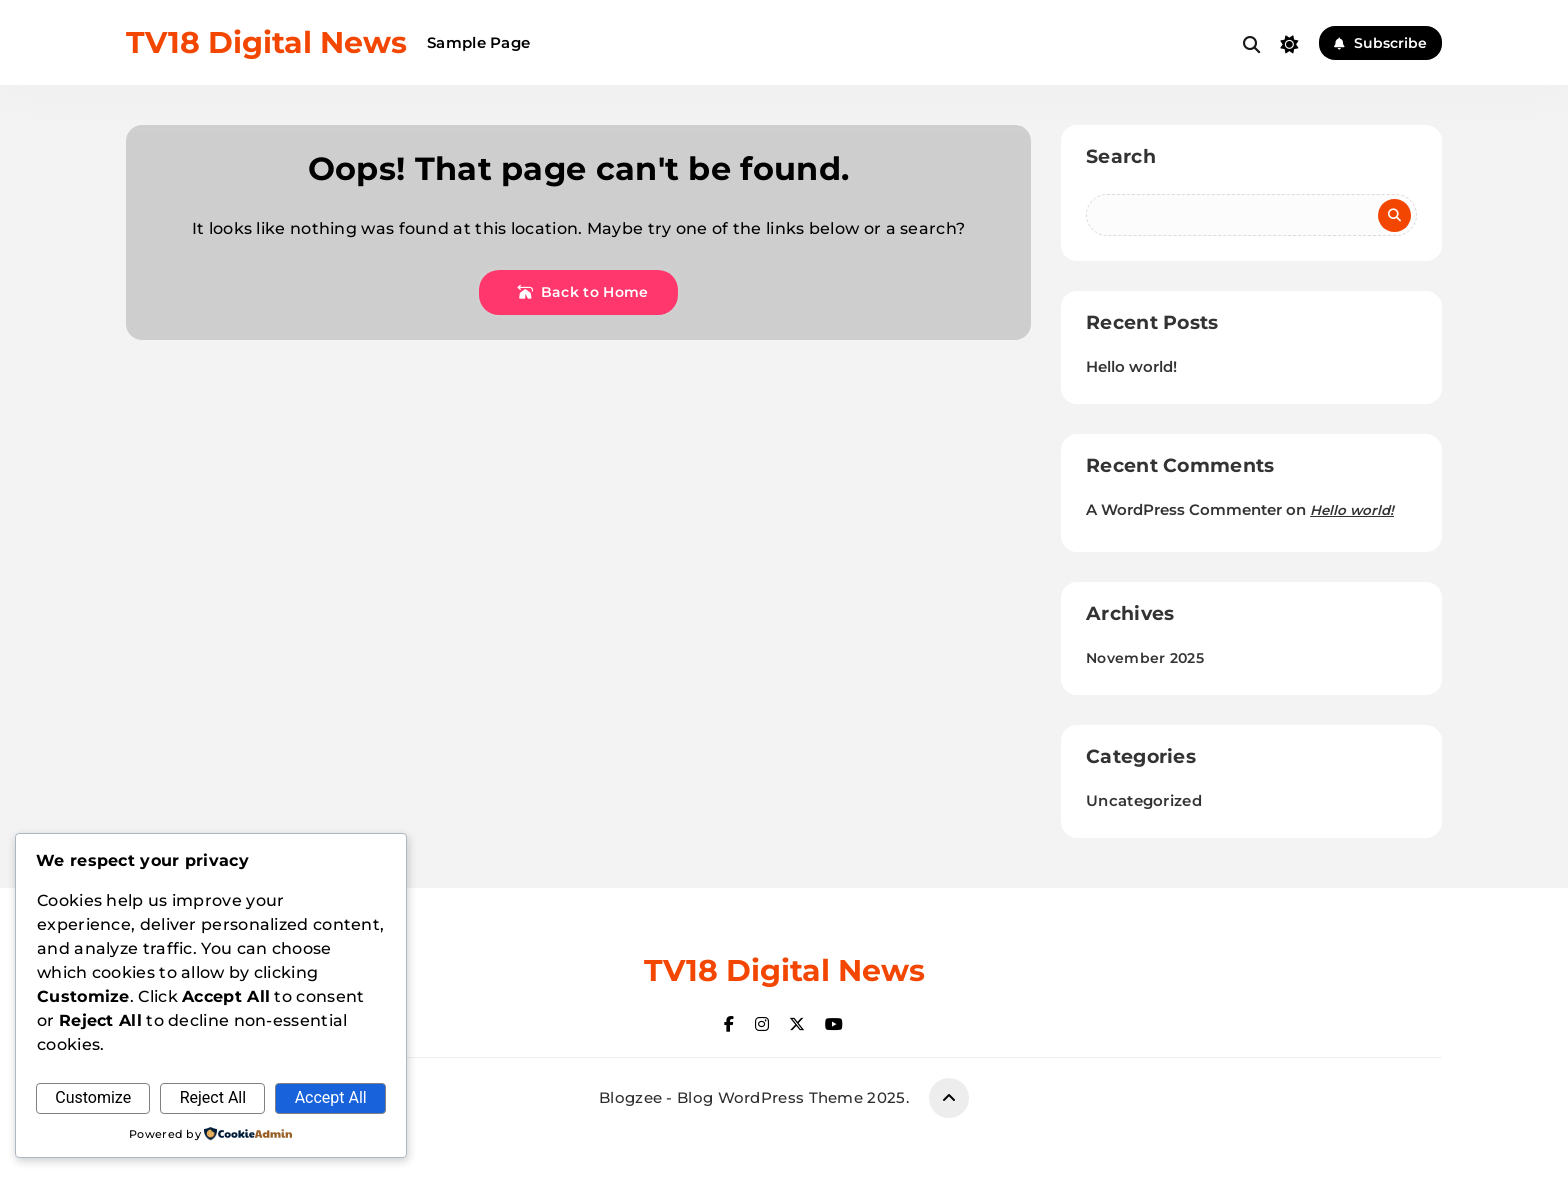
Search (1121, 156)
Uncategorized (1144, 800)
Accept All (331, 1097)
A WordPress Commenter (1184, 509)
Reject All (213, 1097)
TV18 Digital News (266, 42)
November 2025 (1145, 658)
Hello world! (1131, 367)
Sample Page (478, 42)
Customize (93, 1097)
